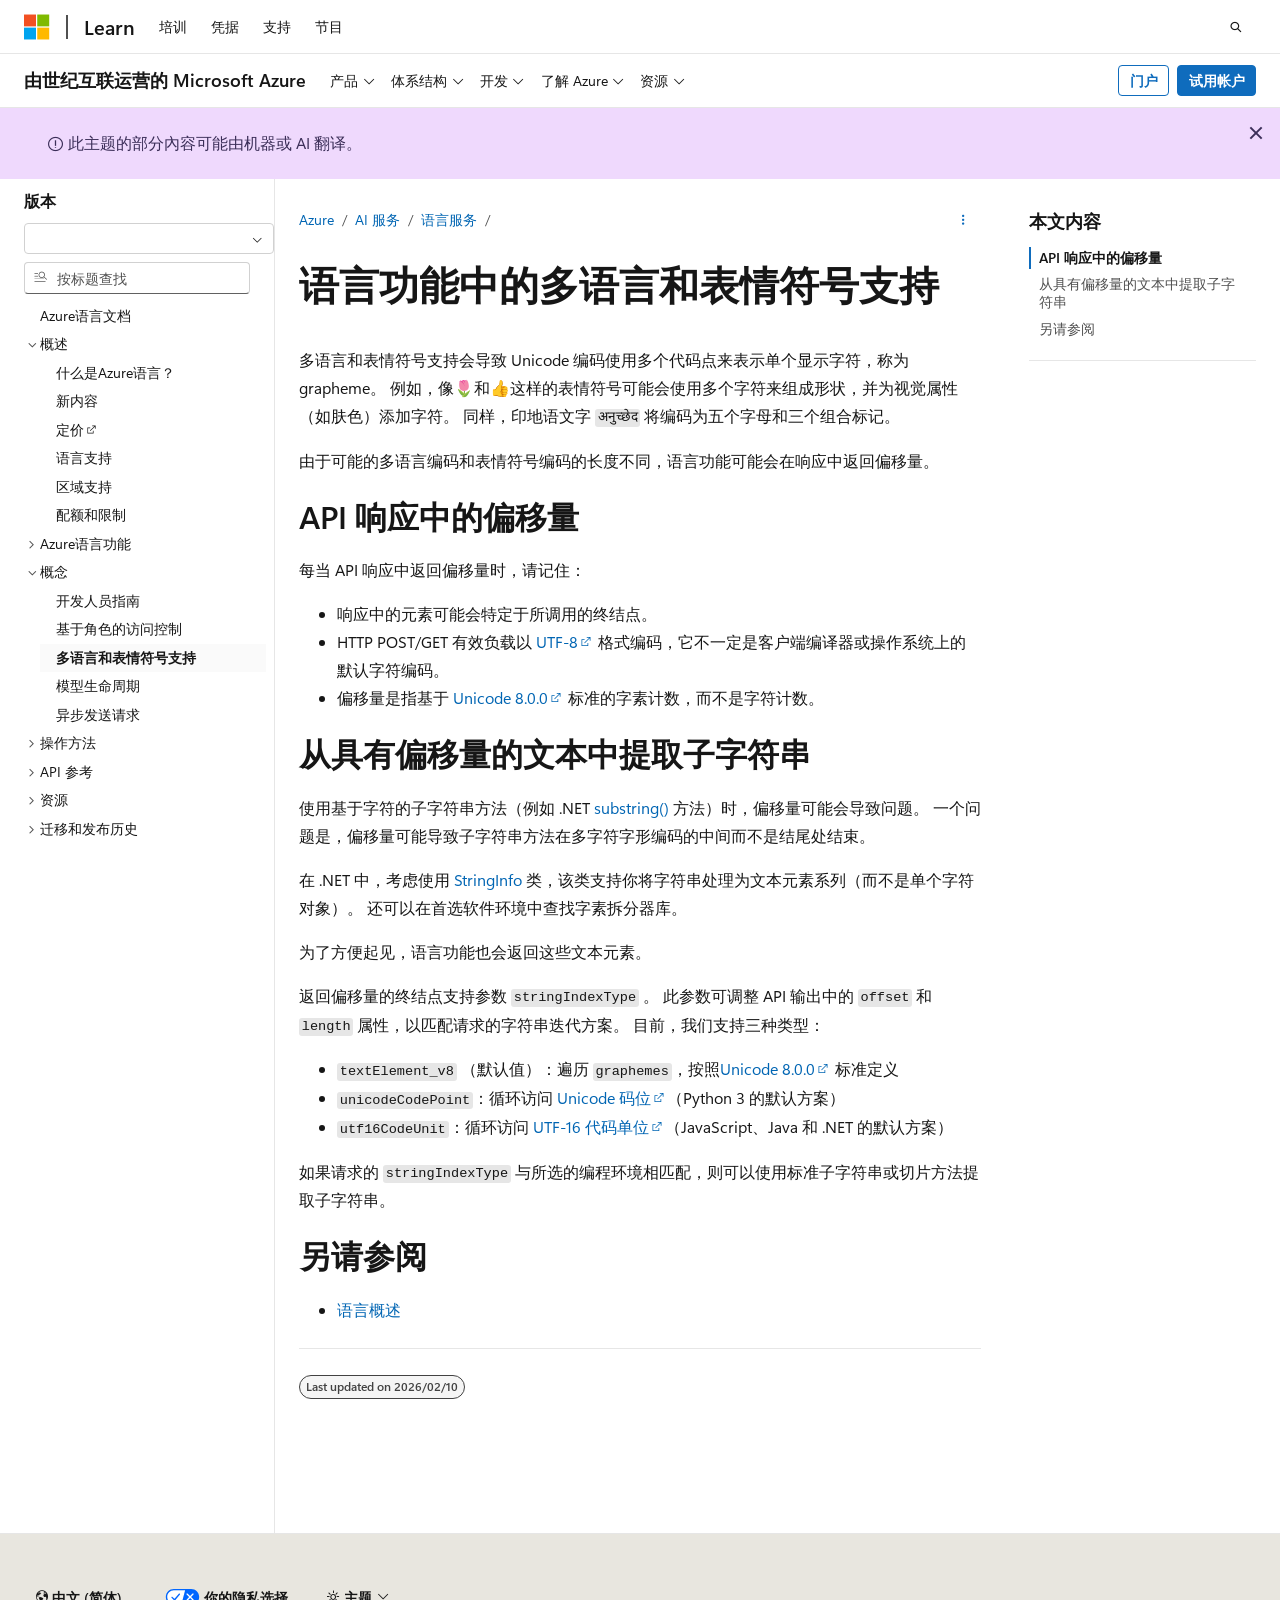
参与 (1056, 1589)
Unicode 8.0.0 (500, 697)
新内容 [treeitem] (77, 400)
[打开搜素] (1236, 27)
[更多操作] (963, 221)
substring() (631, 807)
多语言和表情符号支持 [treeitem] (126, 657)
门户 (1144, 80)
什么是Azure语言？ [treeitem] (115, 372)
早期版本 (923, 1589)
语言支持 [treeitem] (84, 457)
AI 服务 (377, 219)
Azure (316, 219)
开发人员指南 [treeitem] (98, 600)
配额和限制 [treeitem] (91, 514)
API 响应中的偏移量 (1100, 257)
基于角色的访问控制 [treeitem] (119, 628)
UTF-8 (557, 641)
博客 (989, 1589)
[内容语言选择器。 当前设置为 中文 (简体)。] (79, 1543)
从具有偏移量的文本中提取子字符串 (1137, 292)
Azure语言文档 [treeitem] (85, 315)
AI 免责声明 (834, 1589)
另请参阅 (1067, 328)
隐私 (493, 1589)
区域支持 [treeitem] (84, 486)
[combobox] (149, 239)
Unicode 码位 (604, 1097)
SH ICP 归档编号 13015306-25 (117, 1589)
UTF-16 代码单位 (591, 1126)
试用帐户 (1217, 80)
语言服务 (449, 219)
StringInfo (488, 879)
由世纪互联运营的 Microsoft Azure (653, 1589)
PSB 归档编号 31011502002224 (345, 1589)
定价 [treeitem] (70, 429)
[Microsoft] (37, 27)
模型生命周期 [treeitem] (98, 685)
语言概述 (369, 1309)
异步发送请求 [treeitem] (98, 714)
